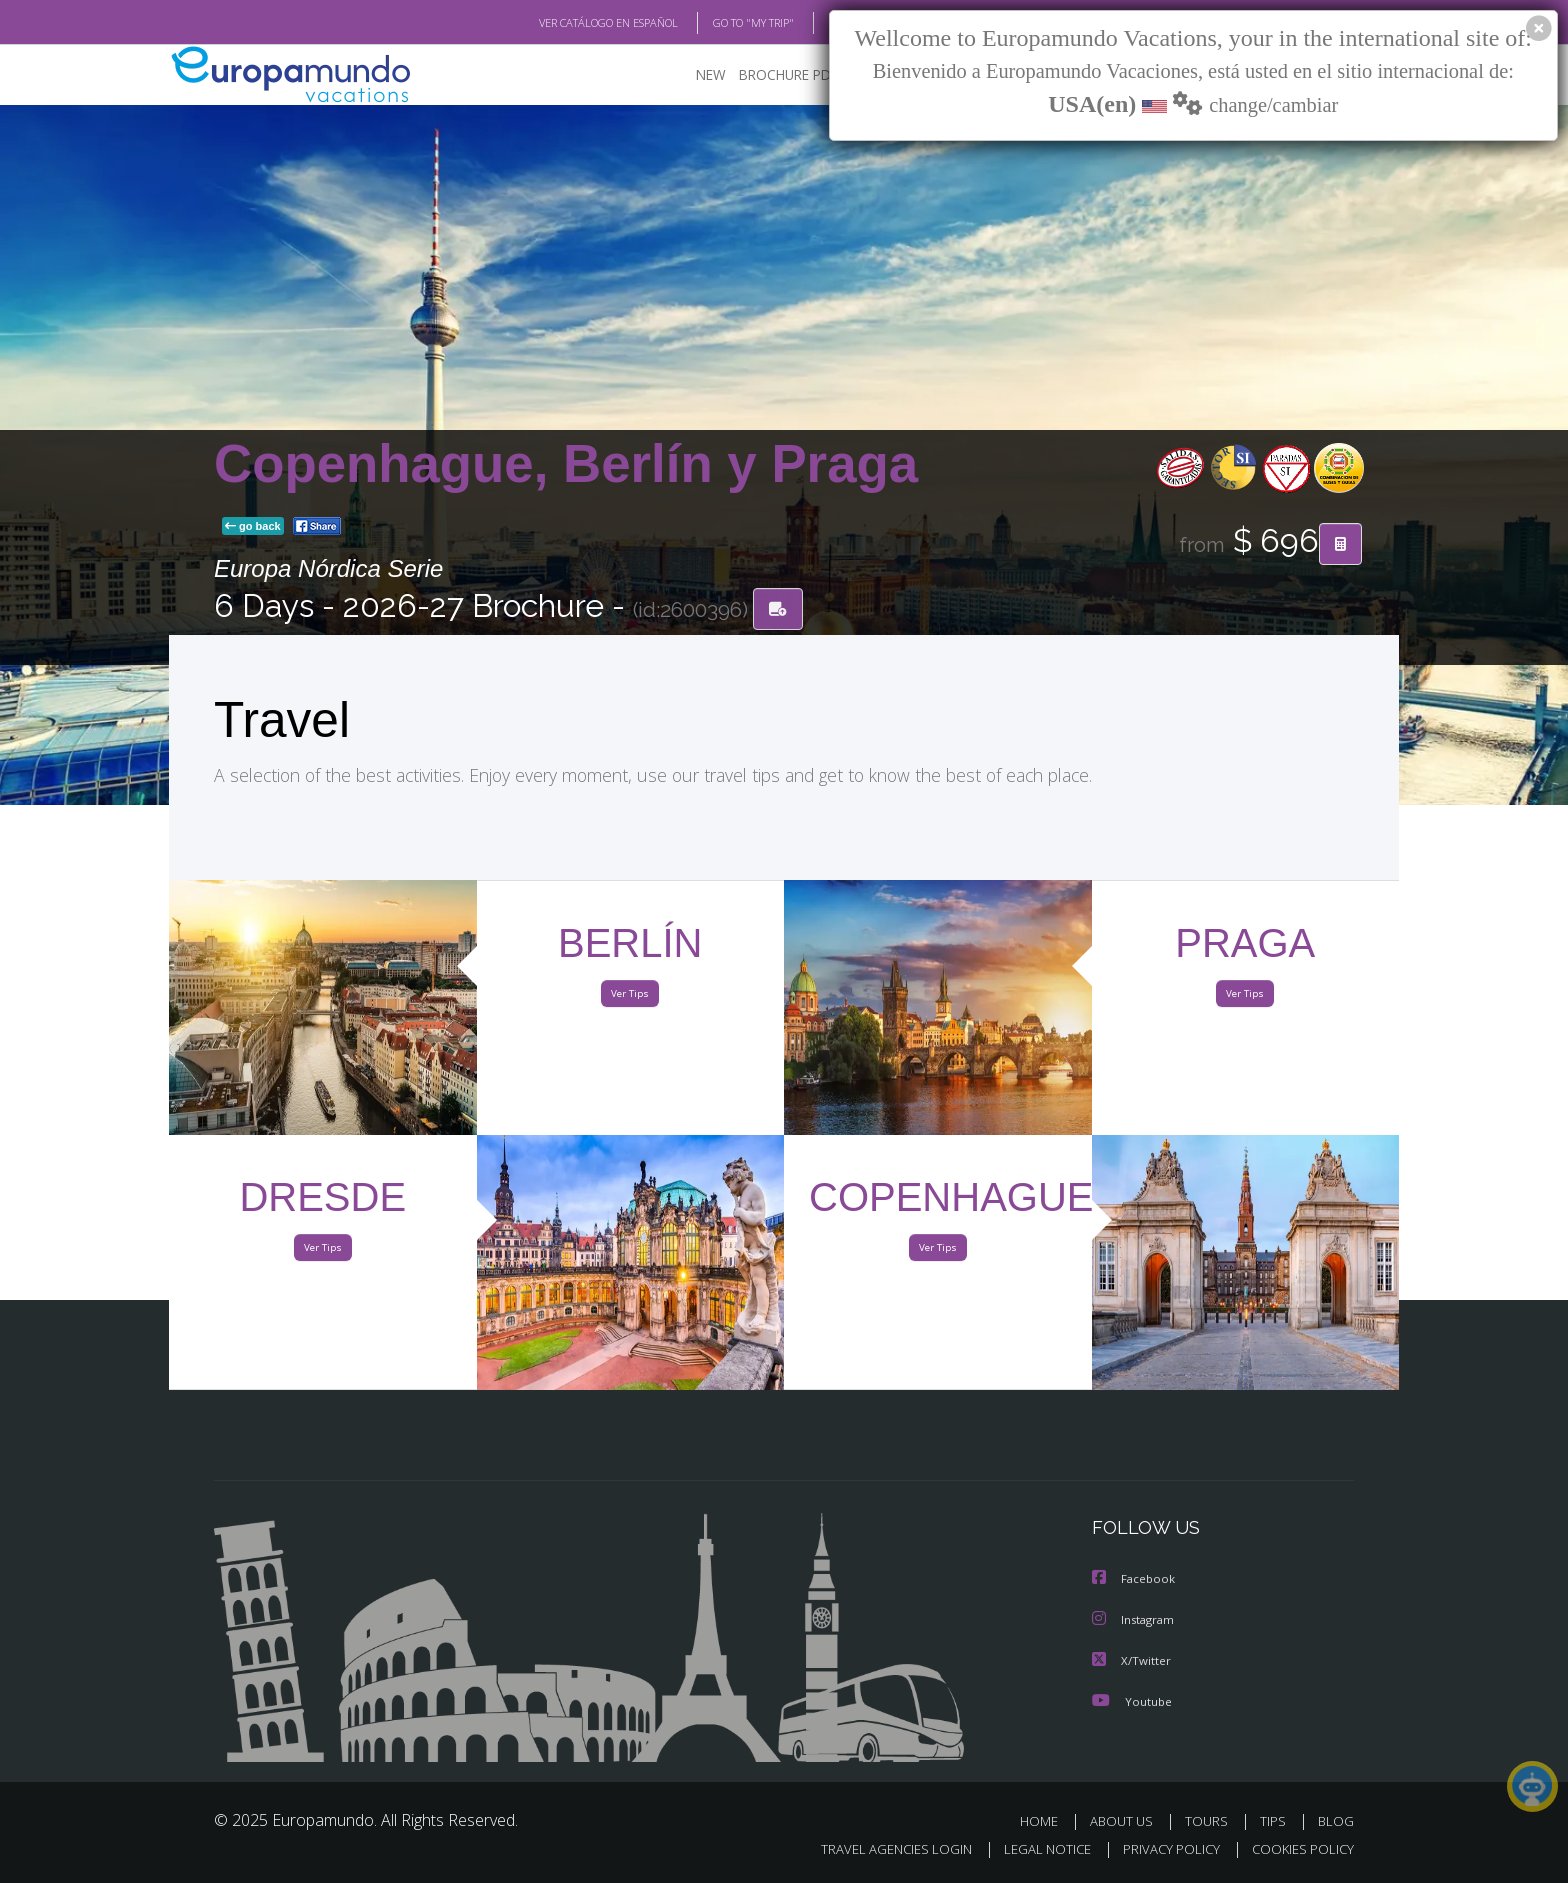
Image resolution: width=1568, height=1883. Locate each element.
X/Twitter (1132, 1660)
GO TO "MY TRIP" (721, 23)
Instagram (1135, 1620)
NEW (691, 75)
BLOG (817, 23)
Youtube (1132, 1700)
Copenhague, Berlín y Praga (566, 464)
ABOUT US (1127, 1820)
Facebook (1135, 1580)
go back (253, 528)
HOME (1046, 1820)
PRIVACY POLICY (1162, 1849)
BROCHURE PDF (774, 75)
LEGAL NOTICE (1034, 1849)
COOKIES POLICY (1298, 1849)
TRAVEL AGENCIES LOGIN (877, 1849)
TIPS (1275, 1820)
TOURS (1210, 1820)
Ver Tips (630, 998)
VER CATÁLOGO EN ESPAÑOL (562, 23)
